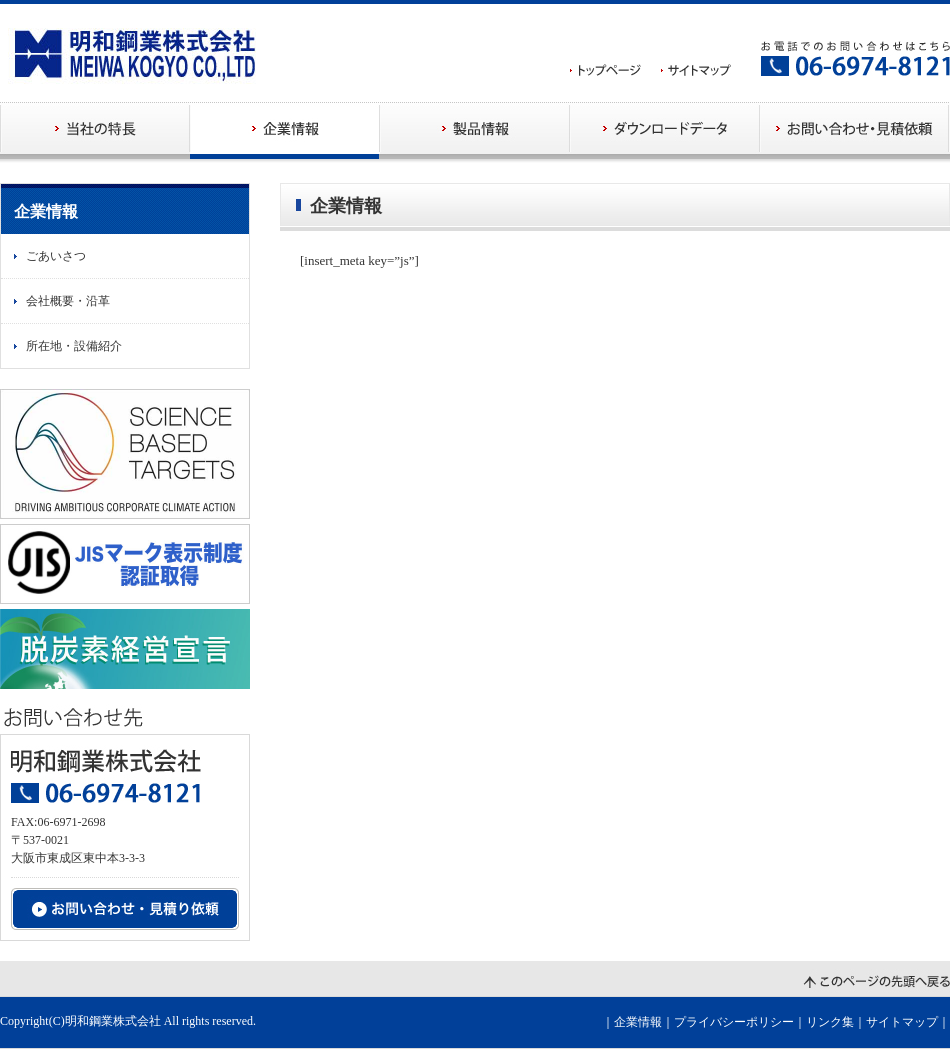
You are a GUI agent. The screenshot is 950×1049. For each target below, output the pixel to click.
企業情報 (285, 130)
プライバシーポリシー (734, 1022)
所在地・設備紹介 (74, 346)
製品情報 (475, 130)
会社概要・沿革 (68, 301)
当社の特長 (95, 130)
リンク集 (830, 1022)
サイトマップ (902, 1022)
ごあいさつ (56, 256)
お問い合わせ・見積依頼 (855, 130)
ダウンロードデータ (665, 130)
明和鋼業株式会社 (113, 1021)
